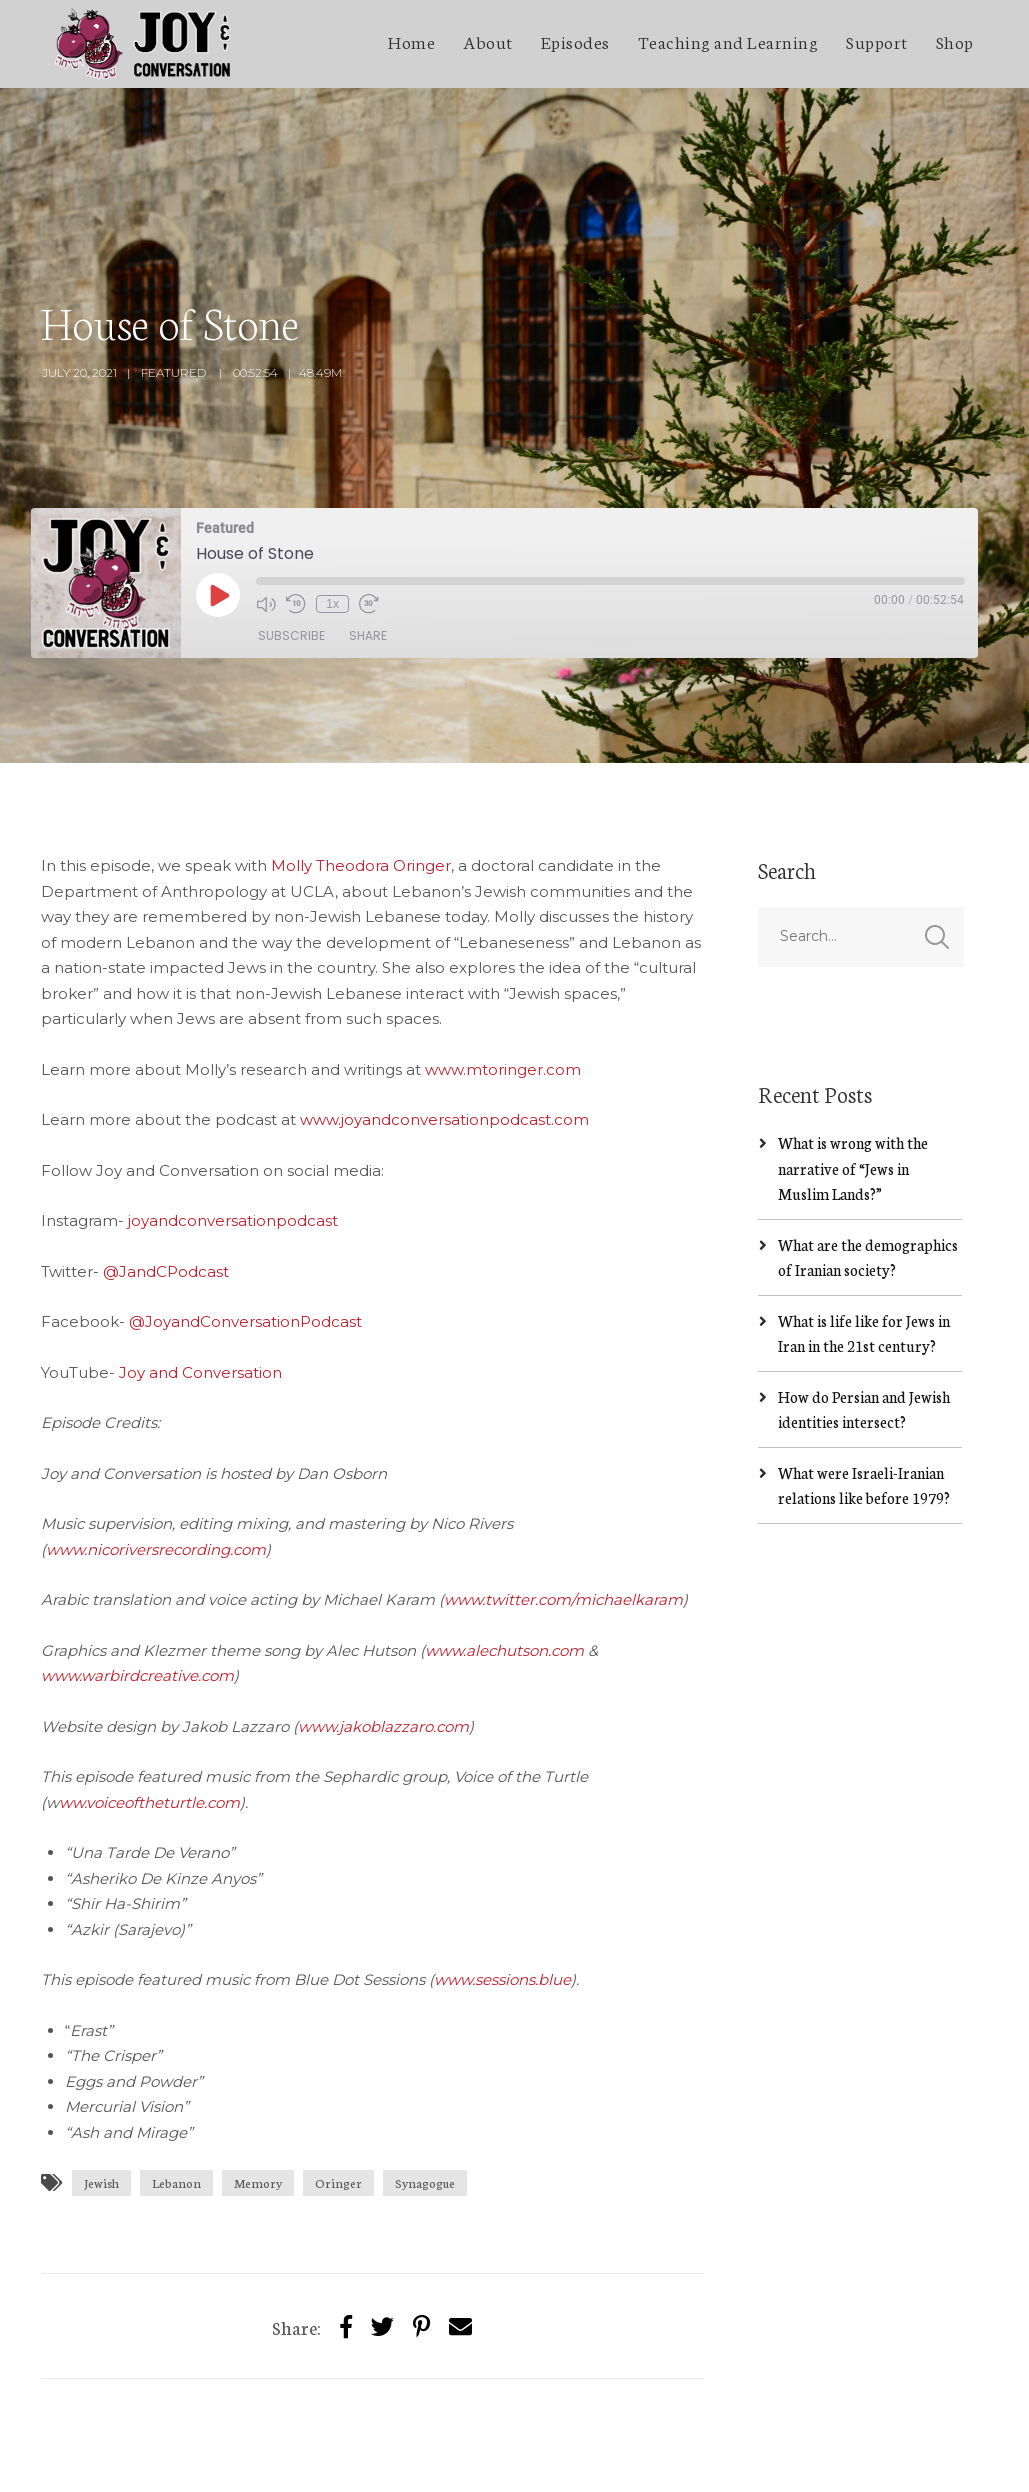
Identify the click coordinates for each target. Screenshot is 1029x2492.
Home (411, 41)
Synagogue (425, 2094)
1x (332, 515)
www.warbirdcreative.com (137, 1587)
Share (368, 547)
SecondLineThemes (340, 2458)
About (488, 41)
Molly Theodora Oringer (361, 777)
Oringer (338, 2094)
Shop (955, 41)
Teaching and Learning (728, 41)
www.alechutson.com (504, 1561)
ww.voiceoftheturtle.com (149, 1713)
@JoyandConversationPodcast (245, 1233)
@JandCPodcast (166, 1182)
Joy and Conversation (200, 1283)
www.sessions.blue (502, 1891)
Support (877, 41)
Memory (258, 2094)
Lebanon (176, 2094)
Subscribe (291, 547)
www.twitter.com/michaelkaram (563, 1511)
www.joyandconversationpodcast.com (444, 1031)
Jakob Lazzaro (204, 2458)
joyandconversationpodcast (233, 1132)
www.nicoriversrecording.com (156, 1460)
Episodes (575, 41)
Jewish (101, 2094)
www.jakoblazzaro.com (383, 1637)
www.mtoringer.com (503, 980)
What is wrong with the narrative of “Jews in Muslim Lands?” (853, 1080)
